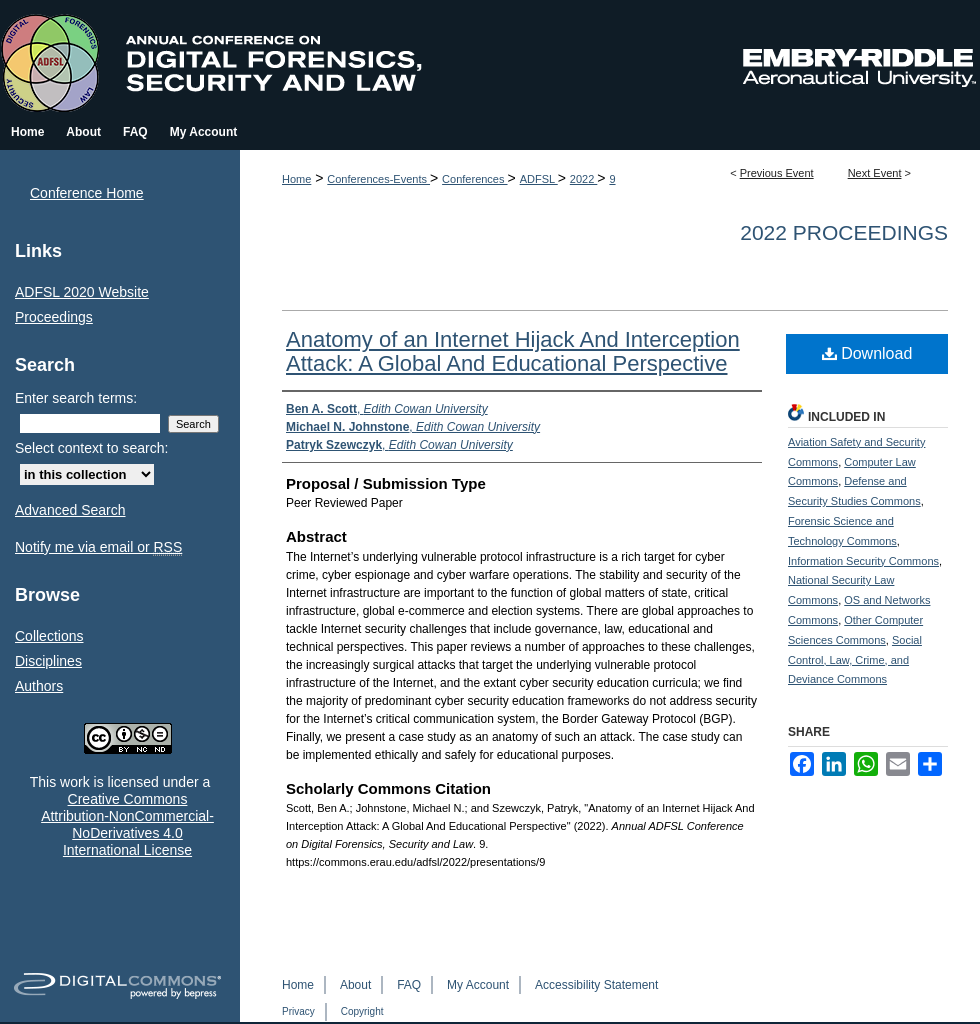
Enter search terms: (76, 398)
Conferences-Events (378, 179)
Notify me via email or (98, 547)
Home (296, 179)
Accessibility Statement (596, 985)
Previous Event (777, 173)
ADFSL (539, 179)
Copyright (362, 1011)
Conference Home (87, 193)
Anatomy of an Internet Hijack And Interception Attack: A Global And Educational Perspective (513, 351)
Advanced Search (70, 510)
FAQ (409, 985)
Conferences (474, 179)
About (355, 985)
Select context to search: (91, 448)
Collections (49, 636)
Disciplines (48, 661)
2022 (584, 179)
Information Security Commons (863, 561)
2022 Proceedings (844, 232)
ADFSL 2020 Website (82, 292)
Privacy (298, 1011)
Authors (39, 686)
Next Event (875, 173)
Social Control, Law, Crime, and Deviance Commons (855, 660)
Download (867, 353)
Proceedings (54, 317)
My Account (478, 985)
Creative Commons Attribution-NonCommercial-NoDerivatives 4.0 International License (127, 824)
